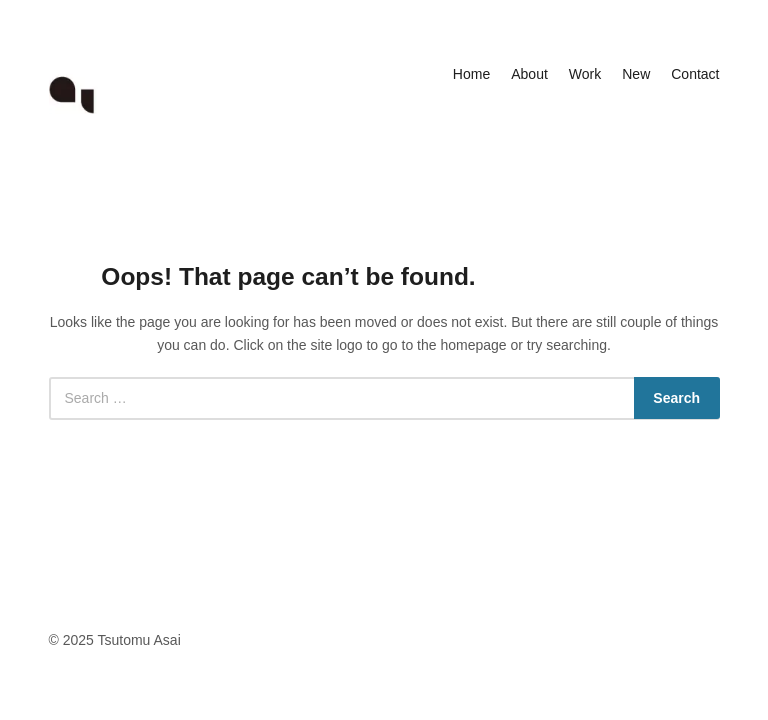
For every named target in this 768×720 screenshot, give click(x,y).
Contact (695, 74)
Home (471, 74)
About (529, 74)
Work (585, 74)
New (636, 74)
